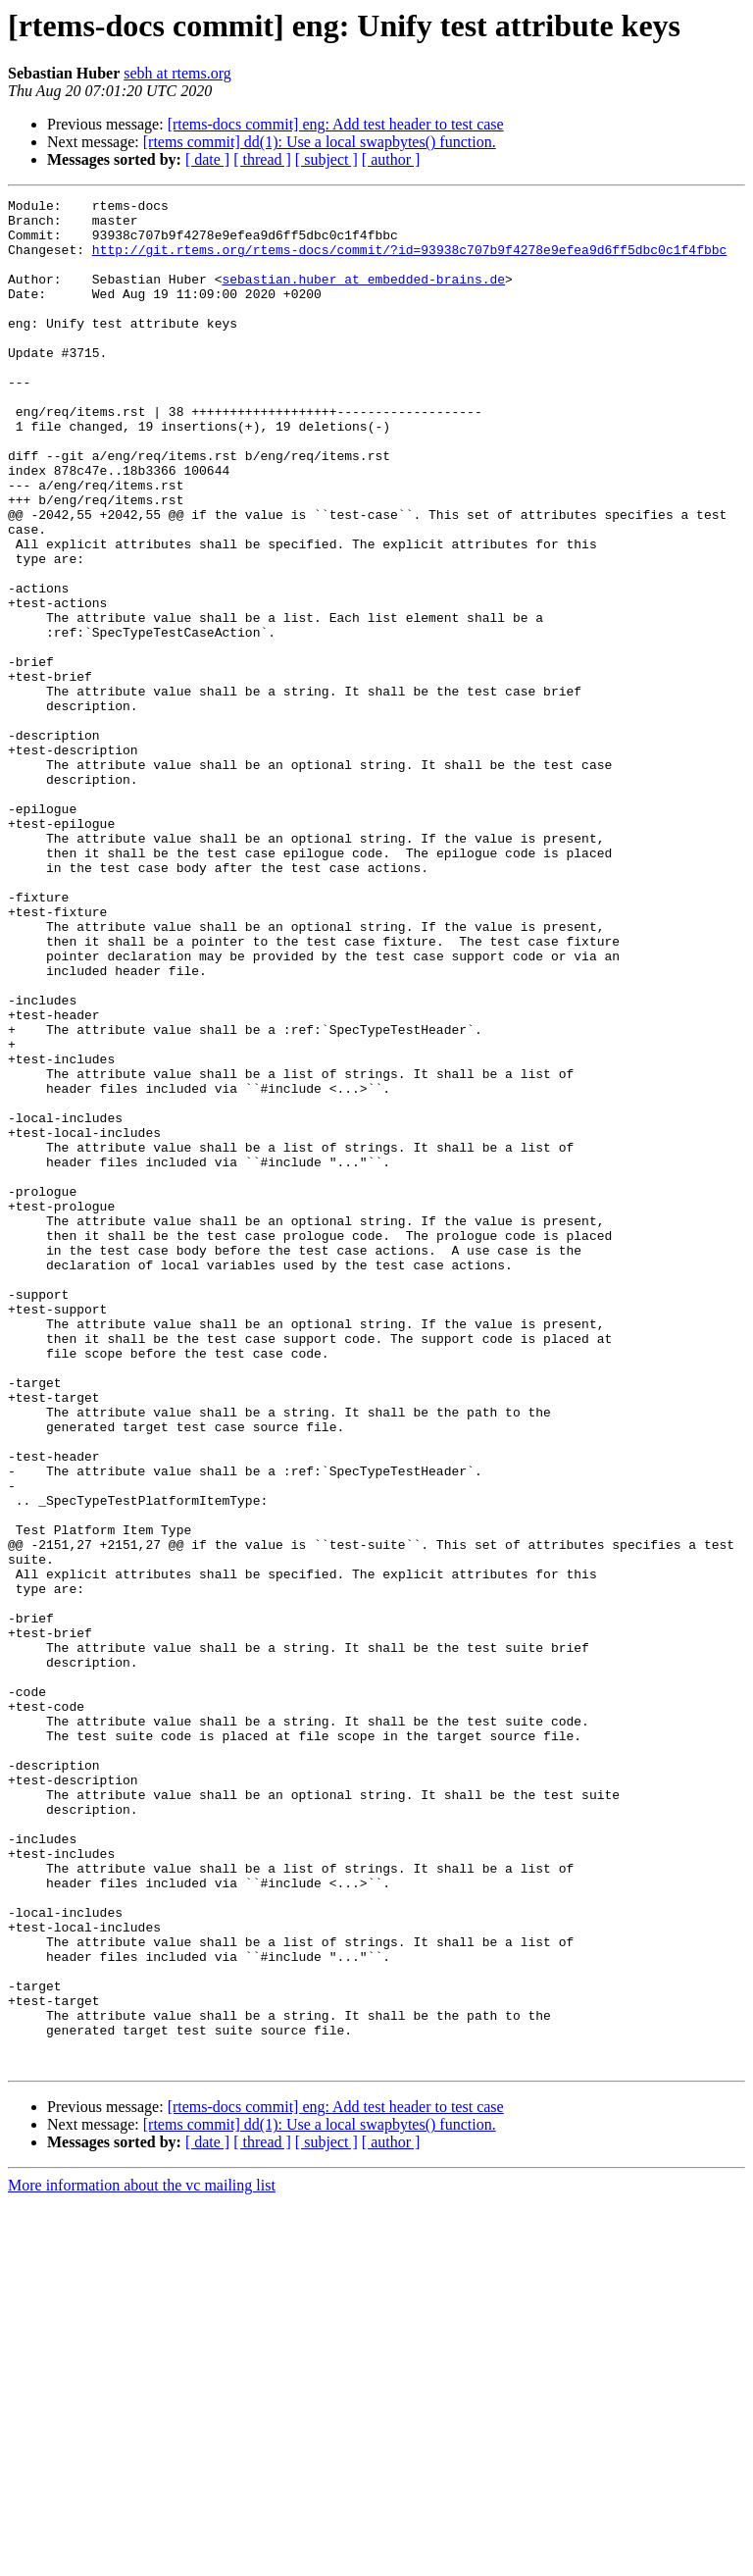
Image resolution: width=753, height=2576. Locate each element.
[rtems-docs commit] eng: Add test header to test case (336, 124)
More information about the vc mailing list (142, 2558)
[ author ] (391, 159)
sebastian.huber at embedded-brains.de (363, 296)
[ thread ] (262, 159)
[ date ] (207, 159)
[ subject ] (326, 159)
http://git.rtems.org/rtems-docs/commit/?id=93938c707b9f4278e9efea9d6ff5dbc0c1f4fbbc (409, 261)
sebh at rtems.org (177, 73)
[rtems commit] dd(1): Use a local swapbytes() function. (319, 141)
